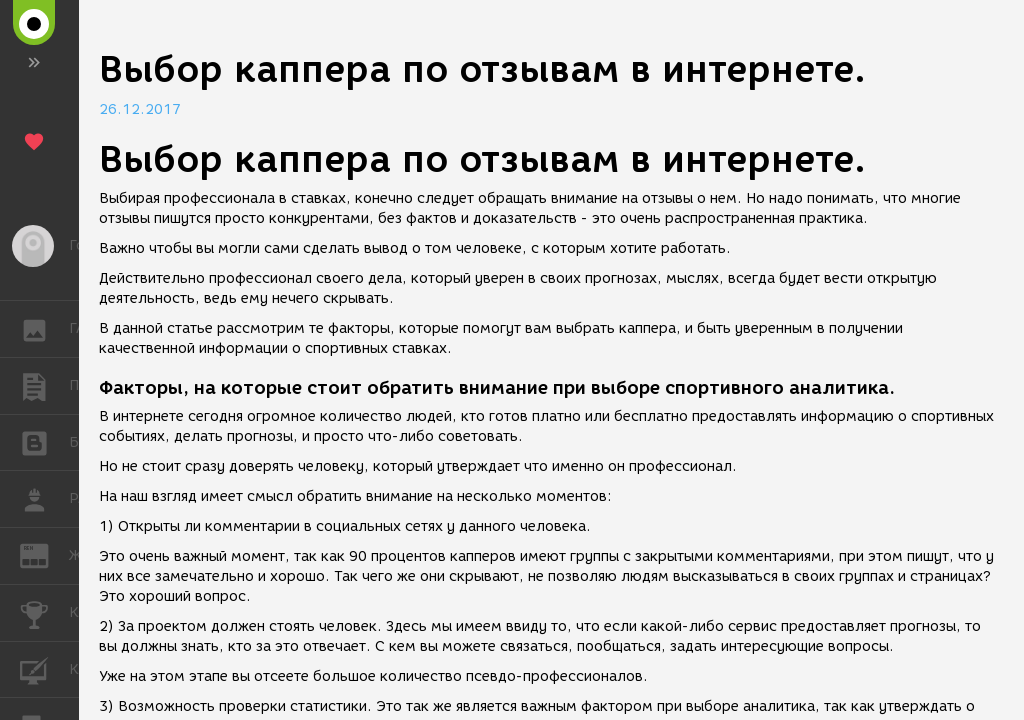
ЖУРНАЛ (44, 554)
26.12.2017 (140, 109)
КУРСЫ (44, 668)
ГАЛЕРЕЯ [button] (44, 329)
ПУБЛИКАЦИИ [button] (44, 386)
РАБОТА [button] (44, 499)
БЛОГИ (44, 441)
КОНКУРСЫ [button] (44, 613)
